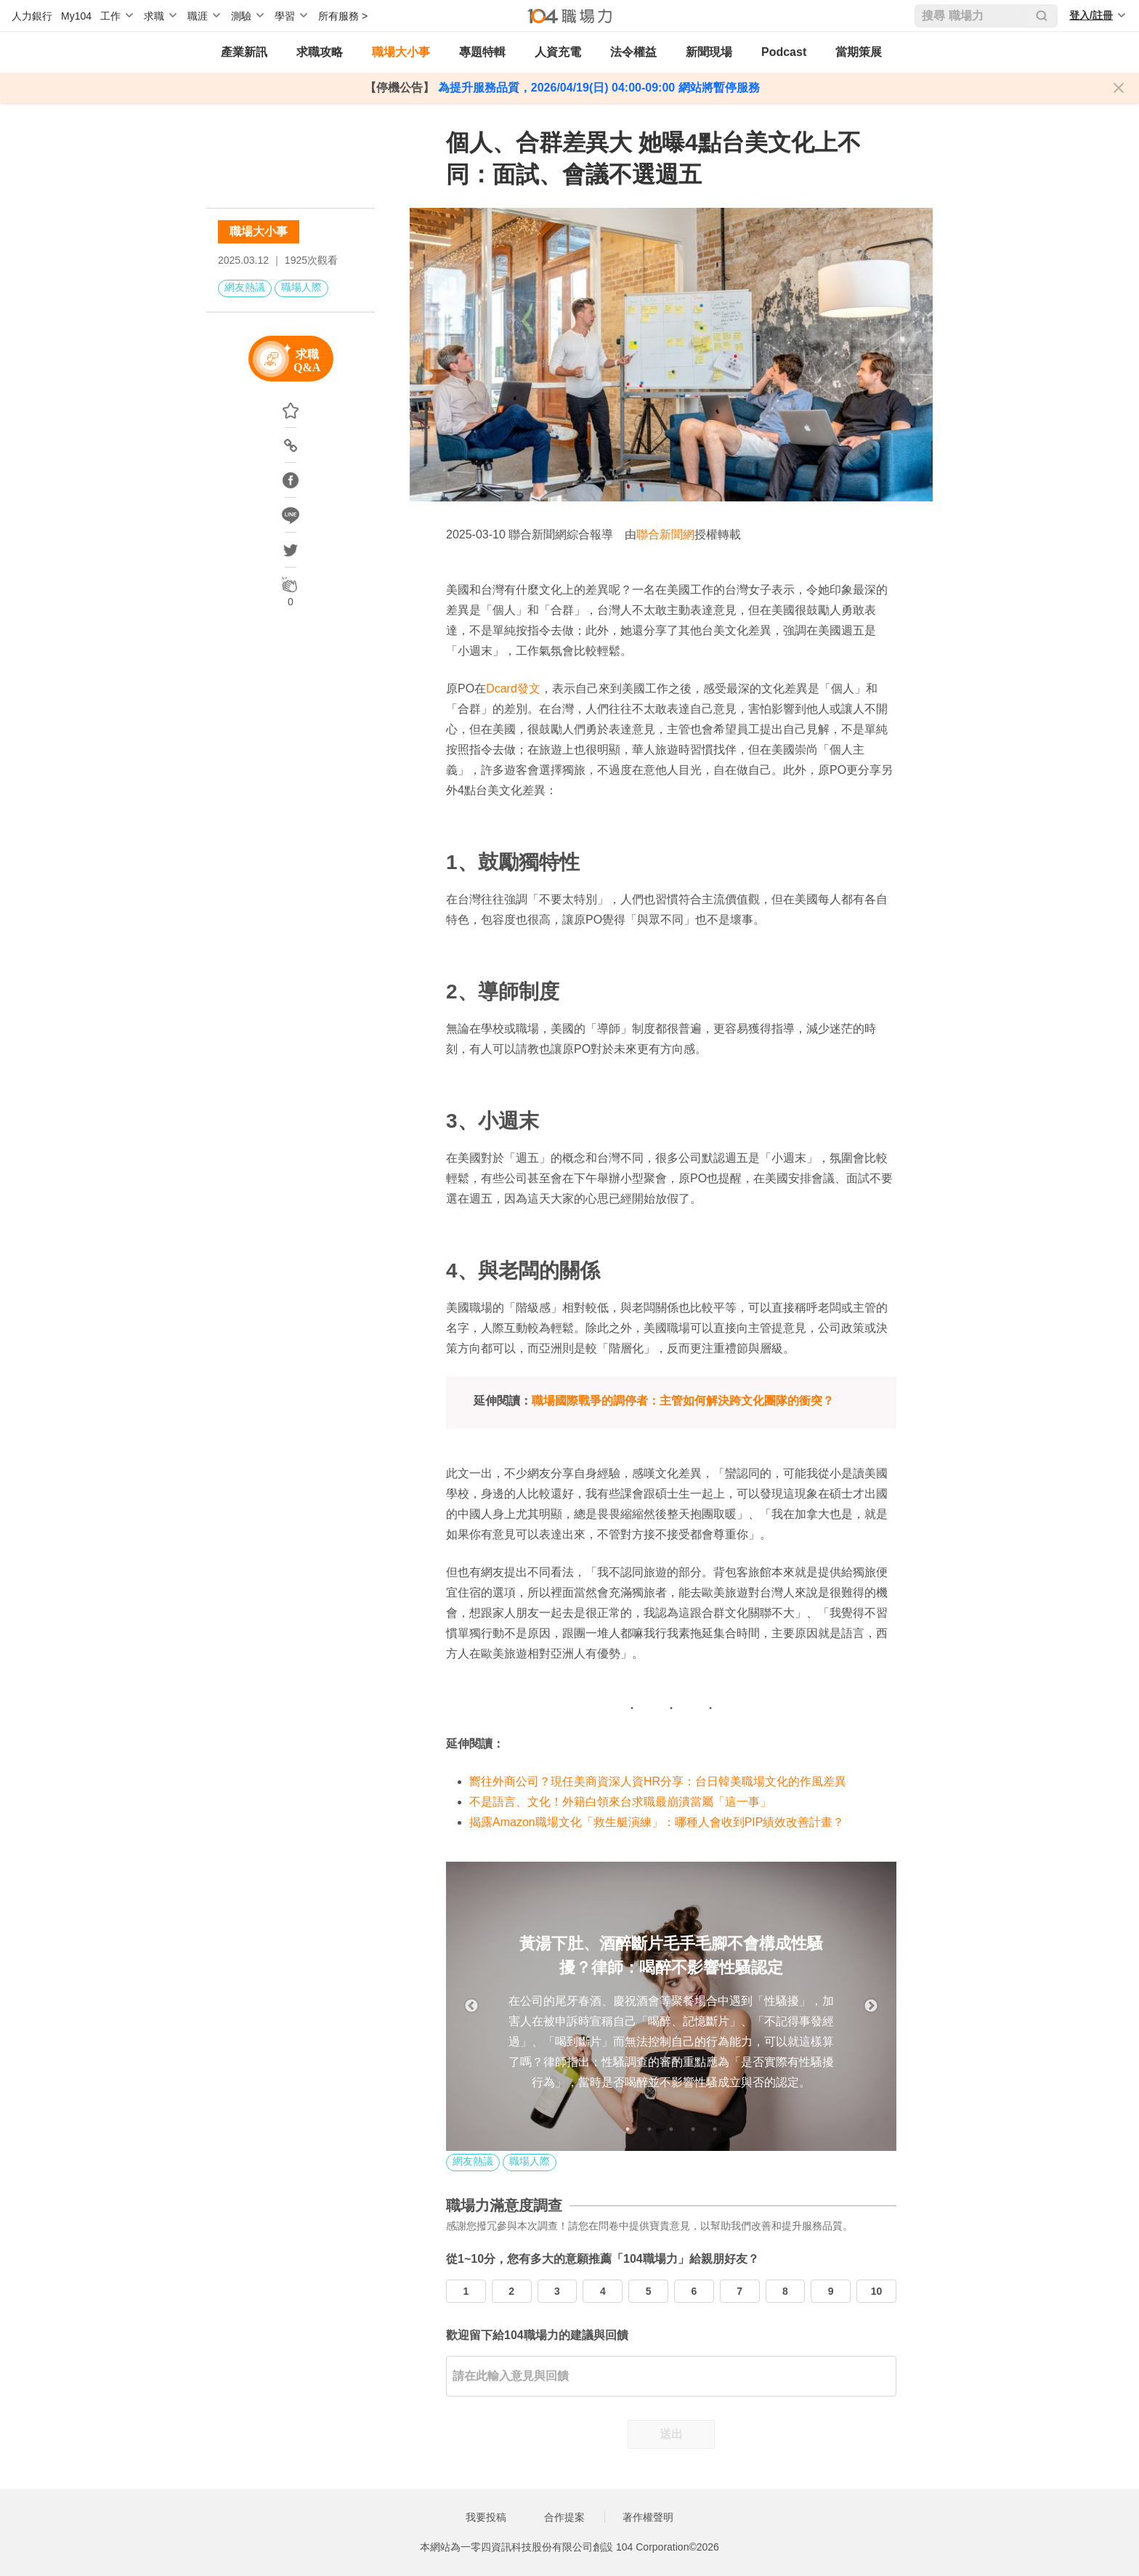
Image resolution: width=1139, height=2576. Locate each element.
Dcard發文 (513, 688)
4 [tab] (693, 2129)
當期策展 (858, 52)
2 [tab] (649, 2129)
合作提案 (564, 2517)
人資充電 (558, 52)
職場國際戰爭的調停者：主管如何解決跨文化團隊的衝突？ (683, 1400)
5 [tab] (715, 2129)
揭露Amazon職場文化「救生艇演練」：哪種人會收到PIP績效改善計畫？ (656, 1822)
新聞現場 (709, 52)
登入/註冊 (1091, 15)
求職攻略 (319, 52)
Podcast (783, 52)
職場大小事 (401, 52)
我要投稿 (486, 2517)
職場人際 (301, 287)
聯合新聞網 (665, 534)
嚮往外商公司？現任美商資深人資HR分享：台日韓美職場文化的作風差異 (657, 1781)
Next (871, 2006)
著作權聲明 (648, 2517)
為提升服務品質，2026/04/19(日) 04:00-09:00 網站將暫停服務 (596, 87)
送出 (671, 2434)
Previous (471, 2006)
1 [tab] (627, 2129)
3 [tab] (671, 2129)
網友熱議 (244, 287)
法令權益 (633, 52)
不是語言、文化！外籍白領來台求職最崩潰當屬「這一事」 (620, 1802)
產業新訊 (244, 52)
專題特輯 (482, 52)
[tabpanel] (671, 2006)
